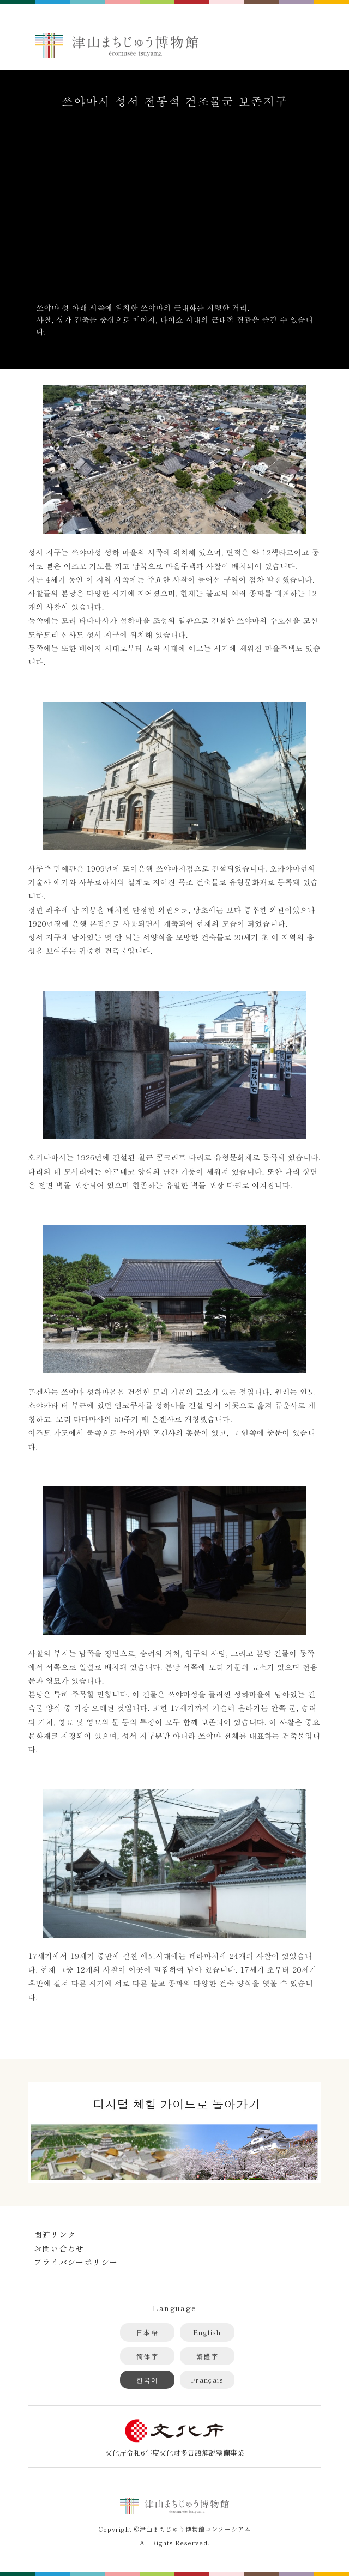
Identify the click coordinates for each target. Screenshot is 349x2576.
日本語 (147, 2332)
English (207, 2332)
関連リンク (55, 2234)
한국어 (147, 2379)
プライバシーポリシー (76, 2262)
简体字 (147, 2356)
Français (207, 2379)
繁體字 (207, 2356)
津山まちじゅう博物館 (116, 45)
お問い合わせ (59, 2248)
